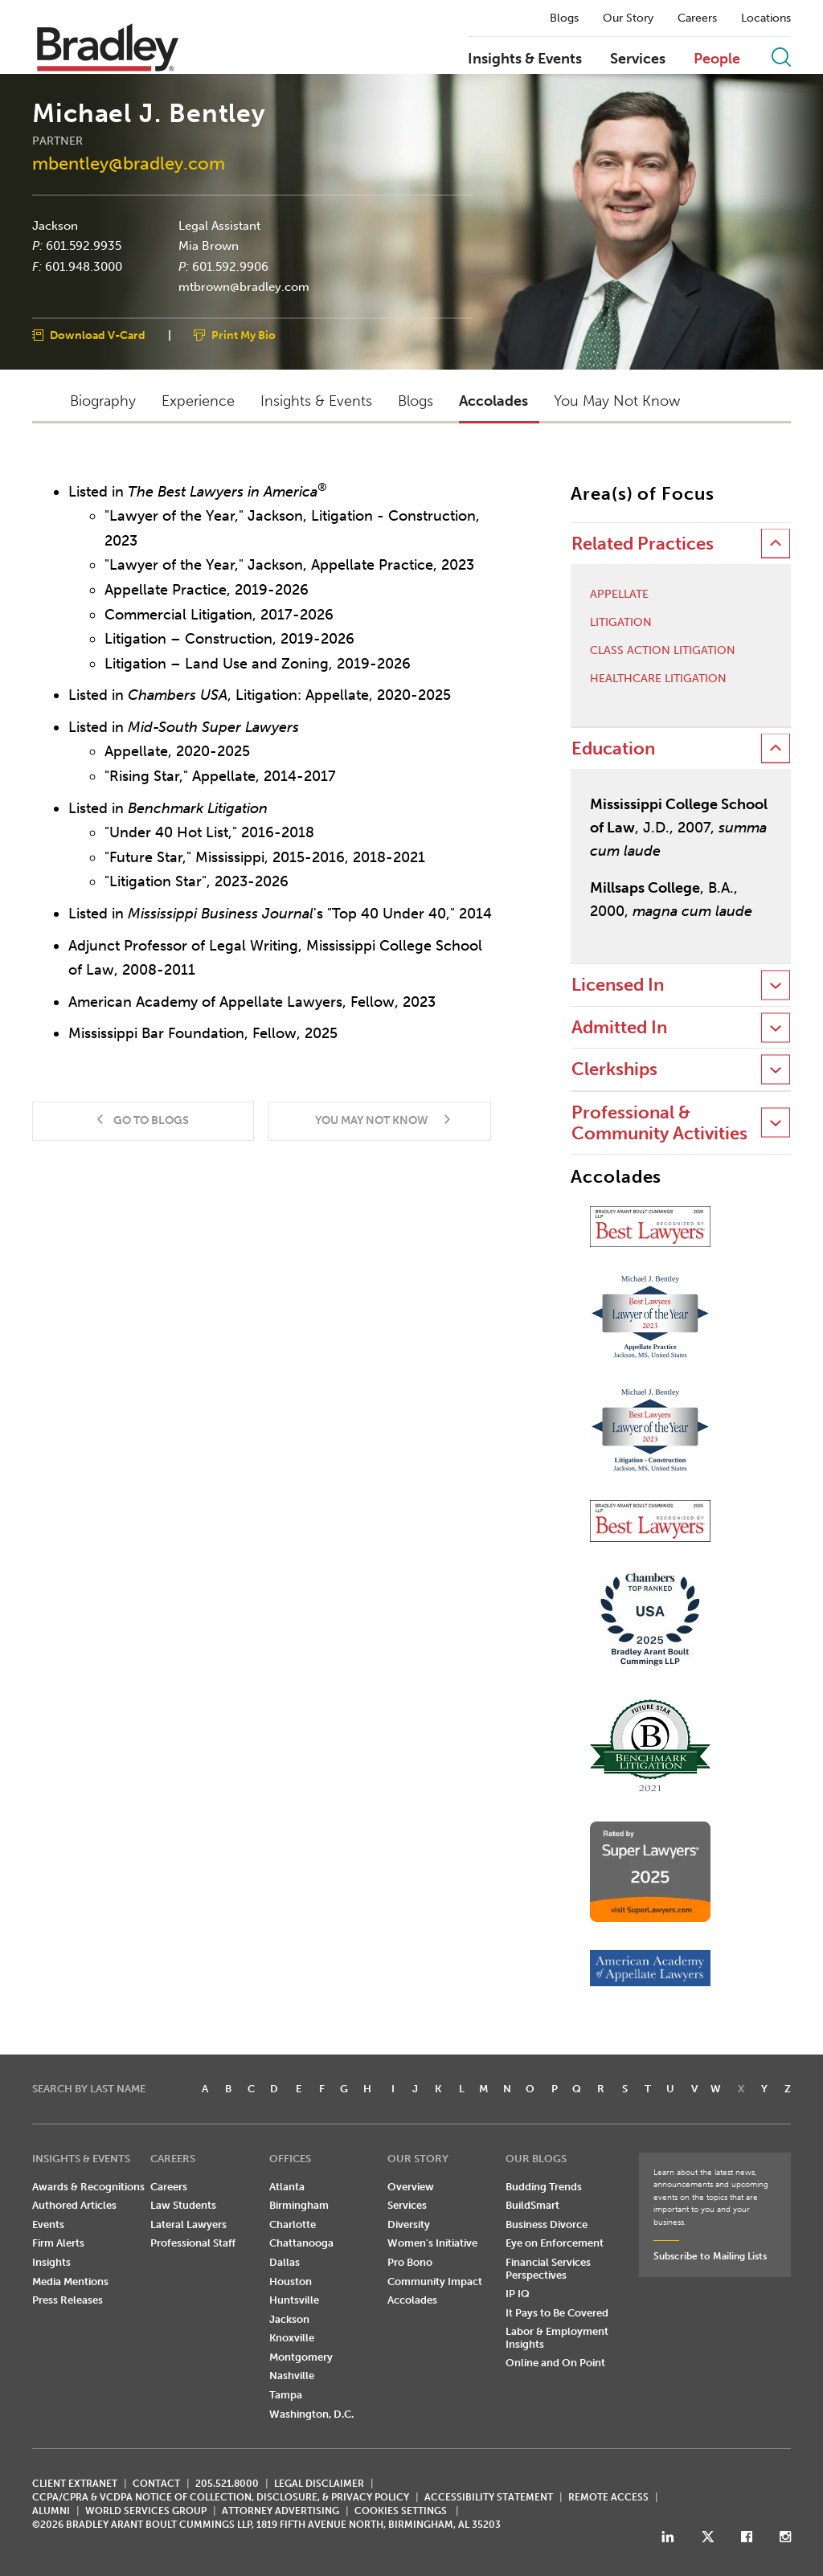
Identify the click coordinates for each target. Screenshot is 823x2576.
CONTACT (156, 2483)
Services (637, 59)
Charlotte (292, 2224)
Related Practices (642, 543)
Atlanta (287, 2187)
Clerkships (614, 1069)
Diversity (408, 2224)
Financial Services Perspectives (548, 2268)
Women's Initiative (432, 2243)
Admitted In (619, 1027)
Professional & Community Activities (659, 1123)
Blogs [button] (415, 401)
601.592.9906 (230, 266)
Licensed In (617, 985)
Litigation (621, 622)
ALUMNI (51, 2511)
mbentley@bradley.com (128, 163)
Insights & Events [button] (316, 401)
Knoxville (291, 2338)
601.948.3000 (83, 266)
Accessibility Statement (488, 2497)
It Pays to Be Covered (557, 2313)
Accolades (412, 2300)
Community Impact (434, 2281)
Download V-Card (97, 334)
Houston (290, 2281)
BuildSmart (532, 2205)
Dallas (284, 2262)
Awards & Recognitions (88, 2187)
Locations (766, 18)
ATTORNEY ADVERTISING (280, 2511)
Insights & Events (525, 59)
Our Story (628, 18)
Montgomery (301, 2357)
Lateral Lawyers (188, 2224)
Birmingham (299, 2205)
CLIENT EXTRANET (74, 2483)
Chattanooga (301, 2243)
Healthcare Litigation (658, 679)
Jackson (55, 225)
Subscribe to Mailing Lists (710, 2256)
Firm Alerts (58, 2243)
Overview (410, 2187)
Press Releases (67, 2300)
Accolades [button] (493, 401)
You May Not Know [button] (617, 401)
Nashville (291, 2376)
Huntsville (294, 2300)
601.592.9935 (83, 246)
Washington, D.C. (311, 2414)
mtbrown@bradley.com (243, 287)
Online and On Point (555, 2363)
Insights (51, 2262)
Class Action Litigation (662, 650)
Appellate (619, 594)
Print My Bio (243, 334)
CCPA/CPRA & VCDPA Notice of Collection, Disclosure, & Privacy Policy (220, 2497)
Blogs (564, 18)
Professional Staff (192, 2243)
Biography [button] (103, 401)
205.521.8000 (227, 2483)
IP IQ (518, 2294)
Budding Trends (544, 2187)
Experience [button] (198, 401)
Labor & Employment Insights (557, 2337)
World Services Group (146, 2511)
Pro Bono (409, 2262)
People (717, 59)
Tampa (285, 2395)
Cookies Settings (400, 2511)
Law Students (183, 2205)
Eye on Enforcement (555, 2243)
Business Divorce (547, 2224)
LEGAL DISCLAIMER (319, 2483)
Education (613, 748)
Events (48, 2224)
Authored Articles (74, 2205)
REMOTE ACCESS (608, 2497)
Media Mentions (70, 2281)
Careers (697, 18)
